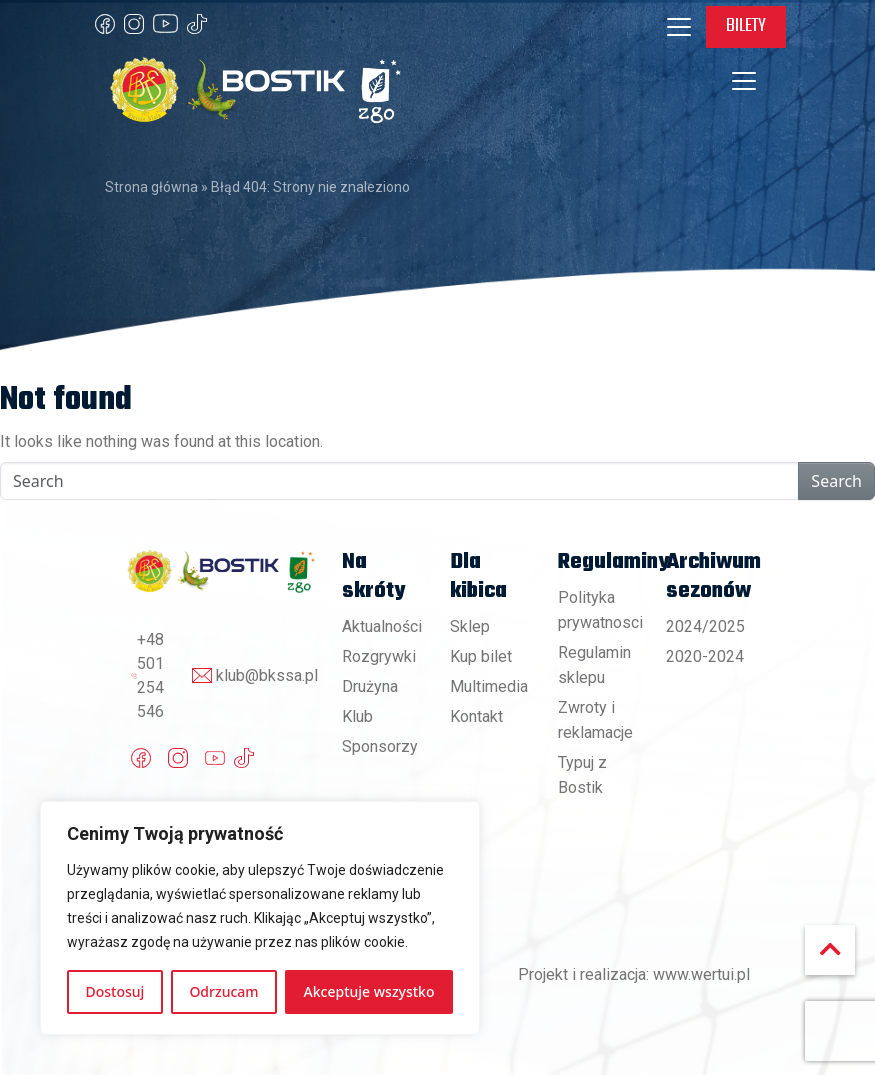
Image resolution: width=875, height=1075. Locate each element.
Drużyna (370, 686)
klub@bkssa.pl (267, 675)
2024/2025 (705, 626)
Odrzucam (223, 991)
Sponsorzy (380, 746)
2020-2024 (705, 656)
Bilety (746, 26)
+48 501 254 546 (150, 675)
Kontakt (476, 716)
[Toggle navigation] (679, 27)
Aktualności (382, 626)
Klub (357, 716)
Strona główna (151, 187)
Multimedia (489, 686)
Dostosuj (115, 991)
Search (836, 481)
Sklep (470, 626)
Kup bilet (481, 656)
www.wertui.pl (701, 974)
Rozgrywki (379, 656)
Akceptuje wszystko (369, 991)
